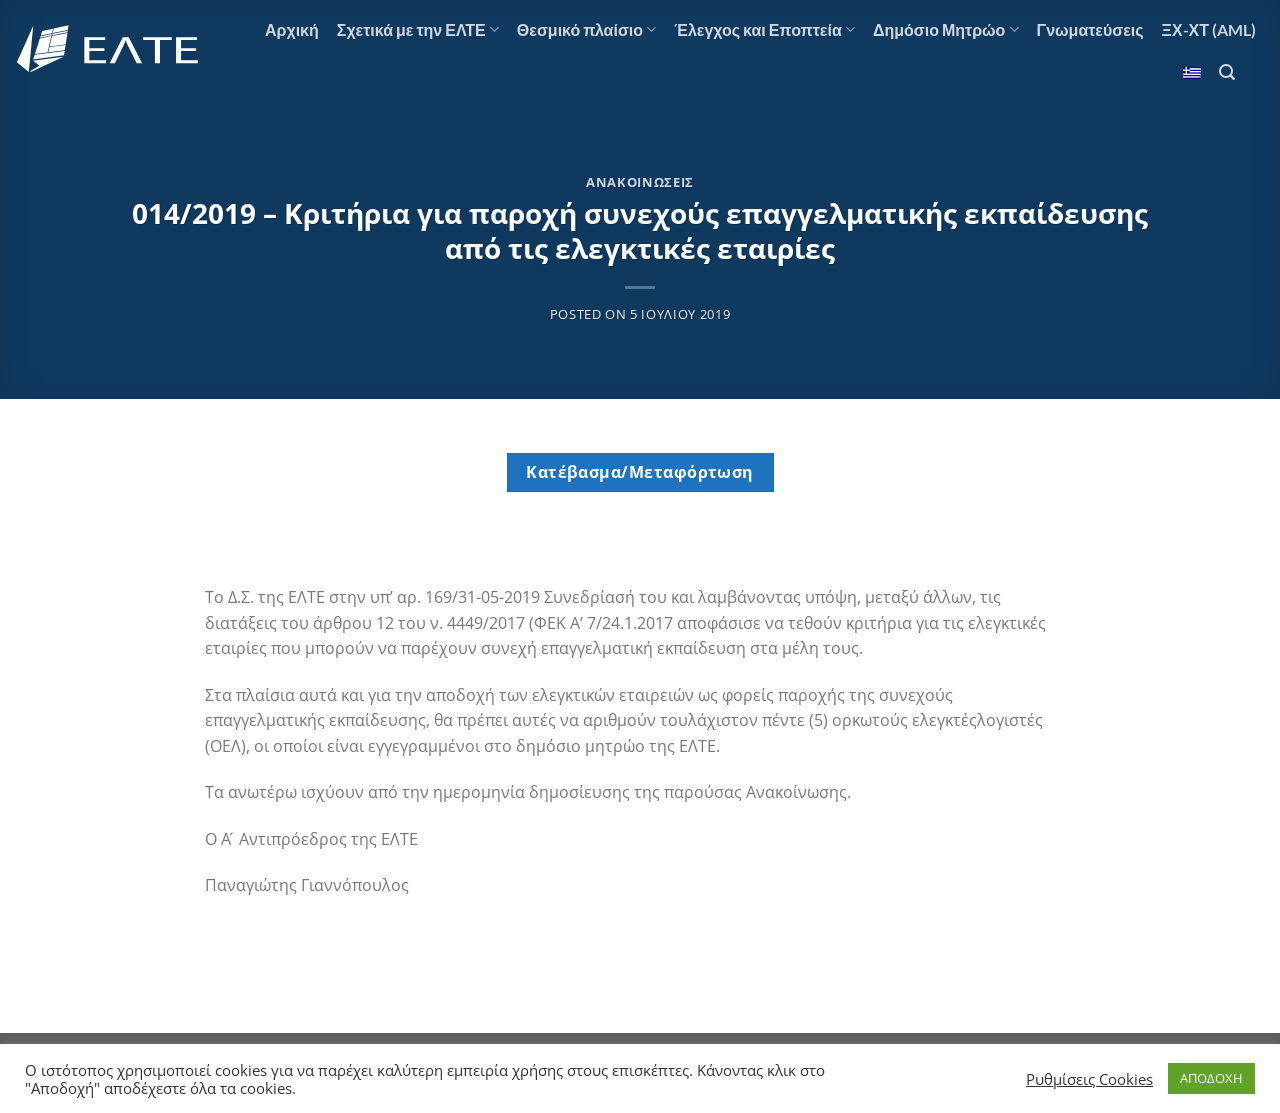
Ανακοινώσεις (640, 182)
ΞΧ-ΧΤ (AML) (1209, 29)
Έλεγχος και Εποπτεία (764, 30)
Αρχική (292, 29)
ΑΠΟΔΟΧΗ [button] (1211, 1078)
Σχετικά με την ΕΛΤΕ (418, 30)
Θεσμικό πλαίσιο (586, 30)
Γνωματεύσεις (1090, 29)
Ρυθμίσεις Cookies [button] (1089, 1079)
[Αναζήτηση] (1227, 72)
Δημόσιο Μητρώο (946, 30)
